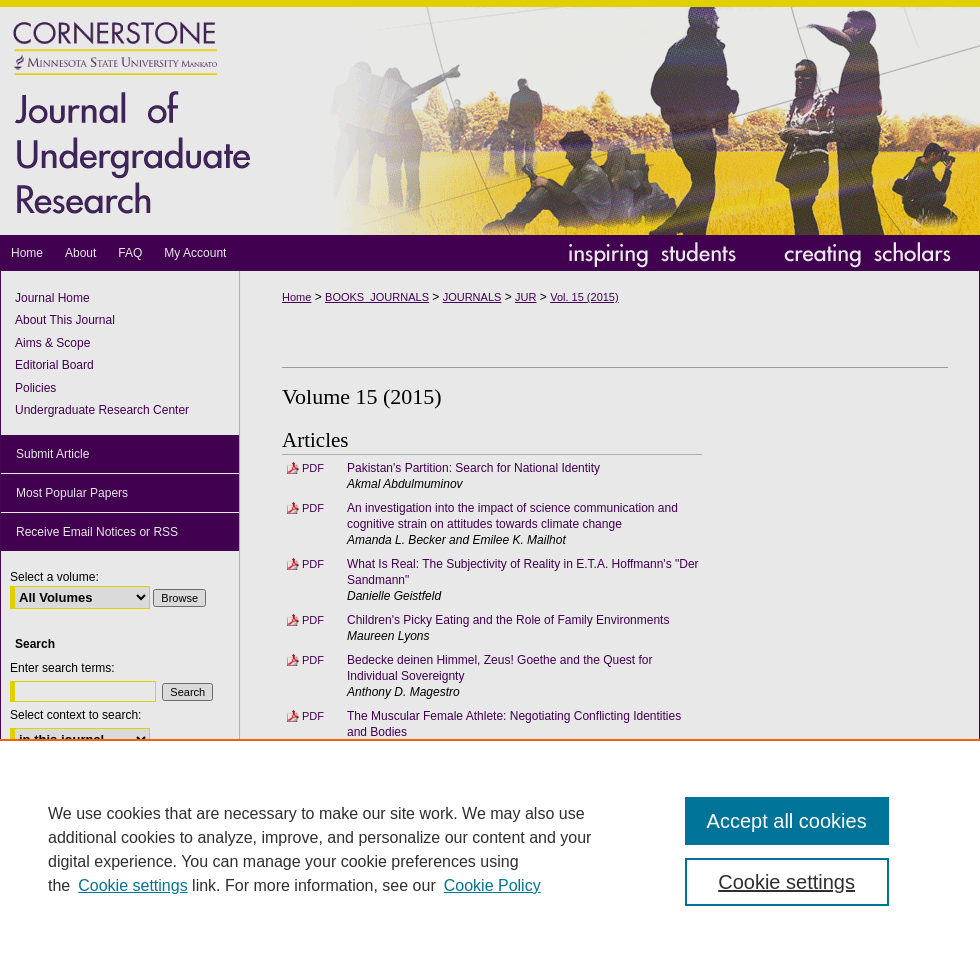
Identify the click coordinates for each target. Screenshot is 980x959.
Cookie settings (132, 885)
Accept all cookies (787, 821)
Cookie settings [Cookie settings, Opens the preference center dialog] (786, 882)
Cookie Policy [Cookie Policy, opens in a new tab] (492, 885)
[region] (490, 849)
